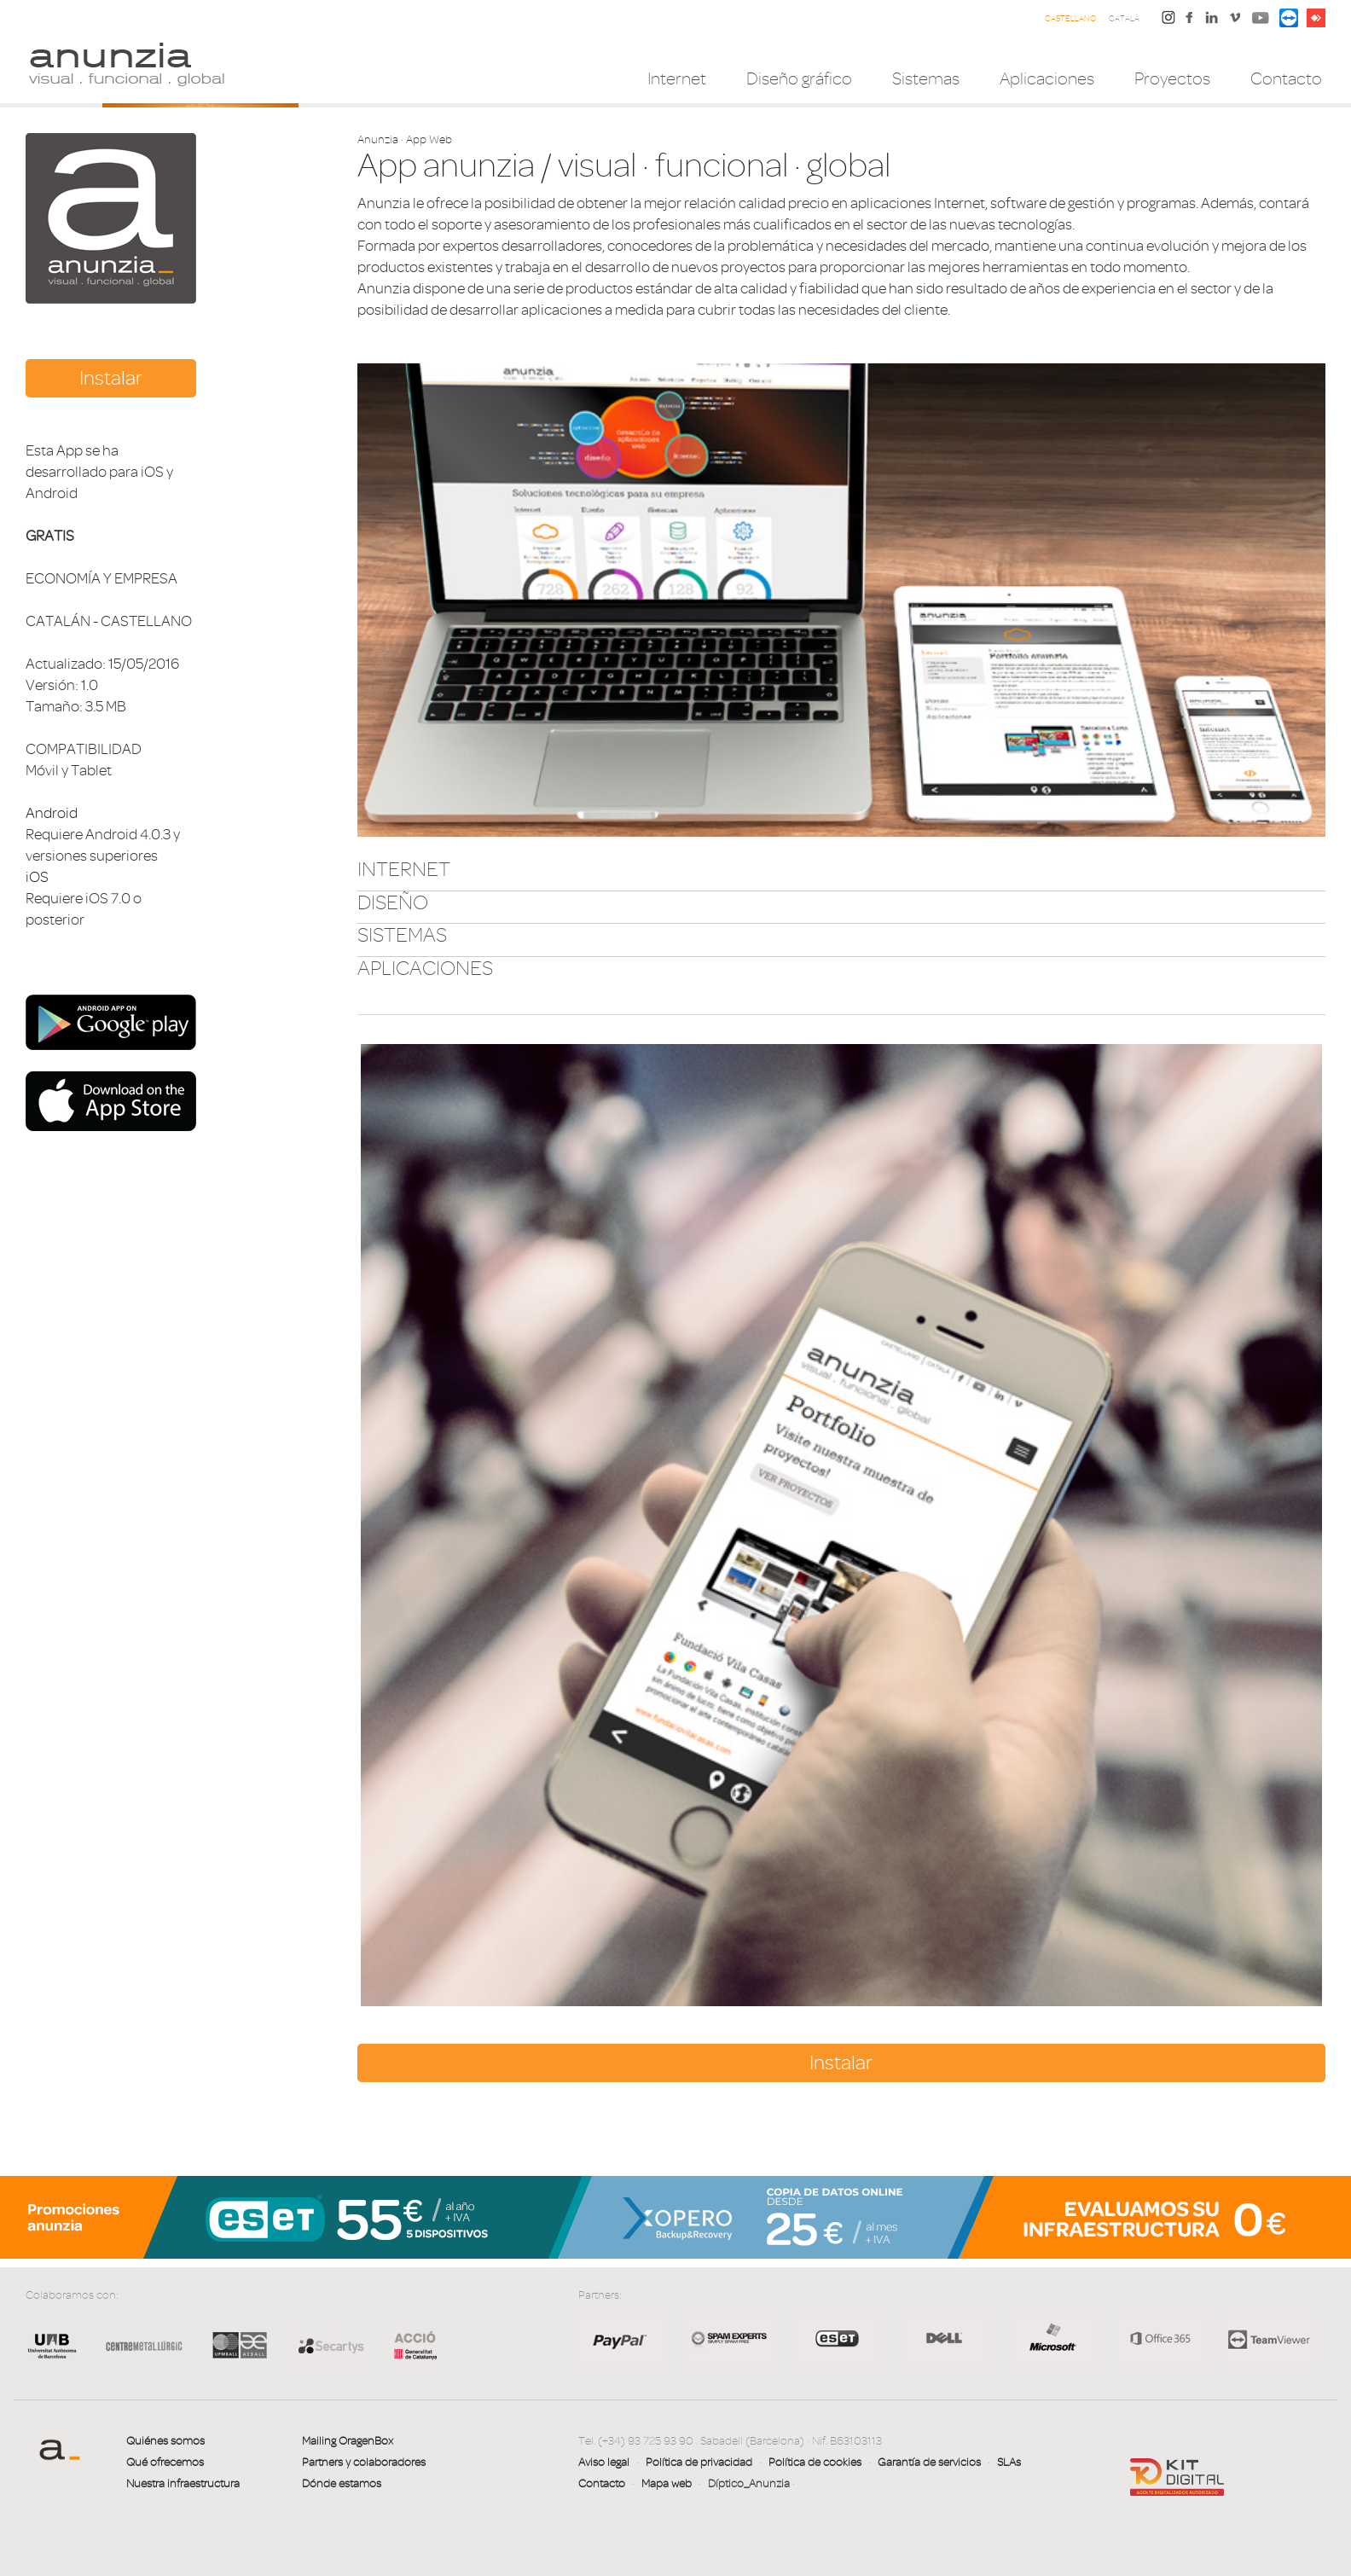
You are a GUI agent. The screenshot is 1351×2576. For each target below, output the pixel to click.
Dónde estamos (341, 2483)
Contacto (1286, 79)
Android (52, 812)
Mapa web (666, 2483)
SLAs (1009, 2462)
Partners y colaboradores (364, 2462)
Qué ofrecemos (165, 2462)
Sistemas (926, 79)
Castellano (1070, 18)
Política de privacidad (699, 2462)
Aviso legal (603, 2462)
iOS (37, 876)
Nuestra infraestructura (183, 2483)
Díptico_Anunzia (749, 2483)
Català (1124, 18)
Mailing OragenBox (347, 2440)
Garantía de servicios (929, 2462)
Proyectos (1172, 79)
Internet (676, 79)
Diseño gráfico (799, 79)
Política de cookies (814, 2462)
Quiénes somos (165, 2440)
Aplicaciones (1047, 79)
